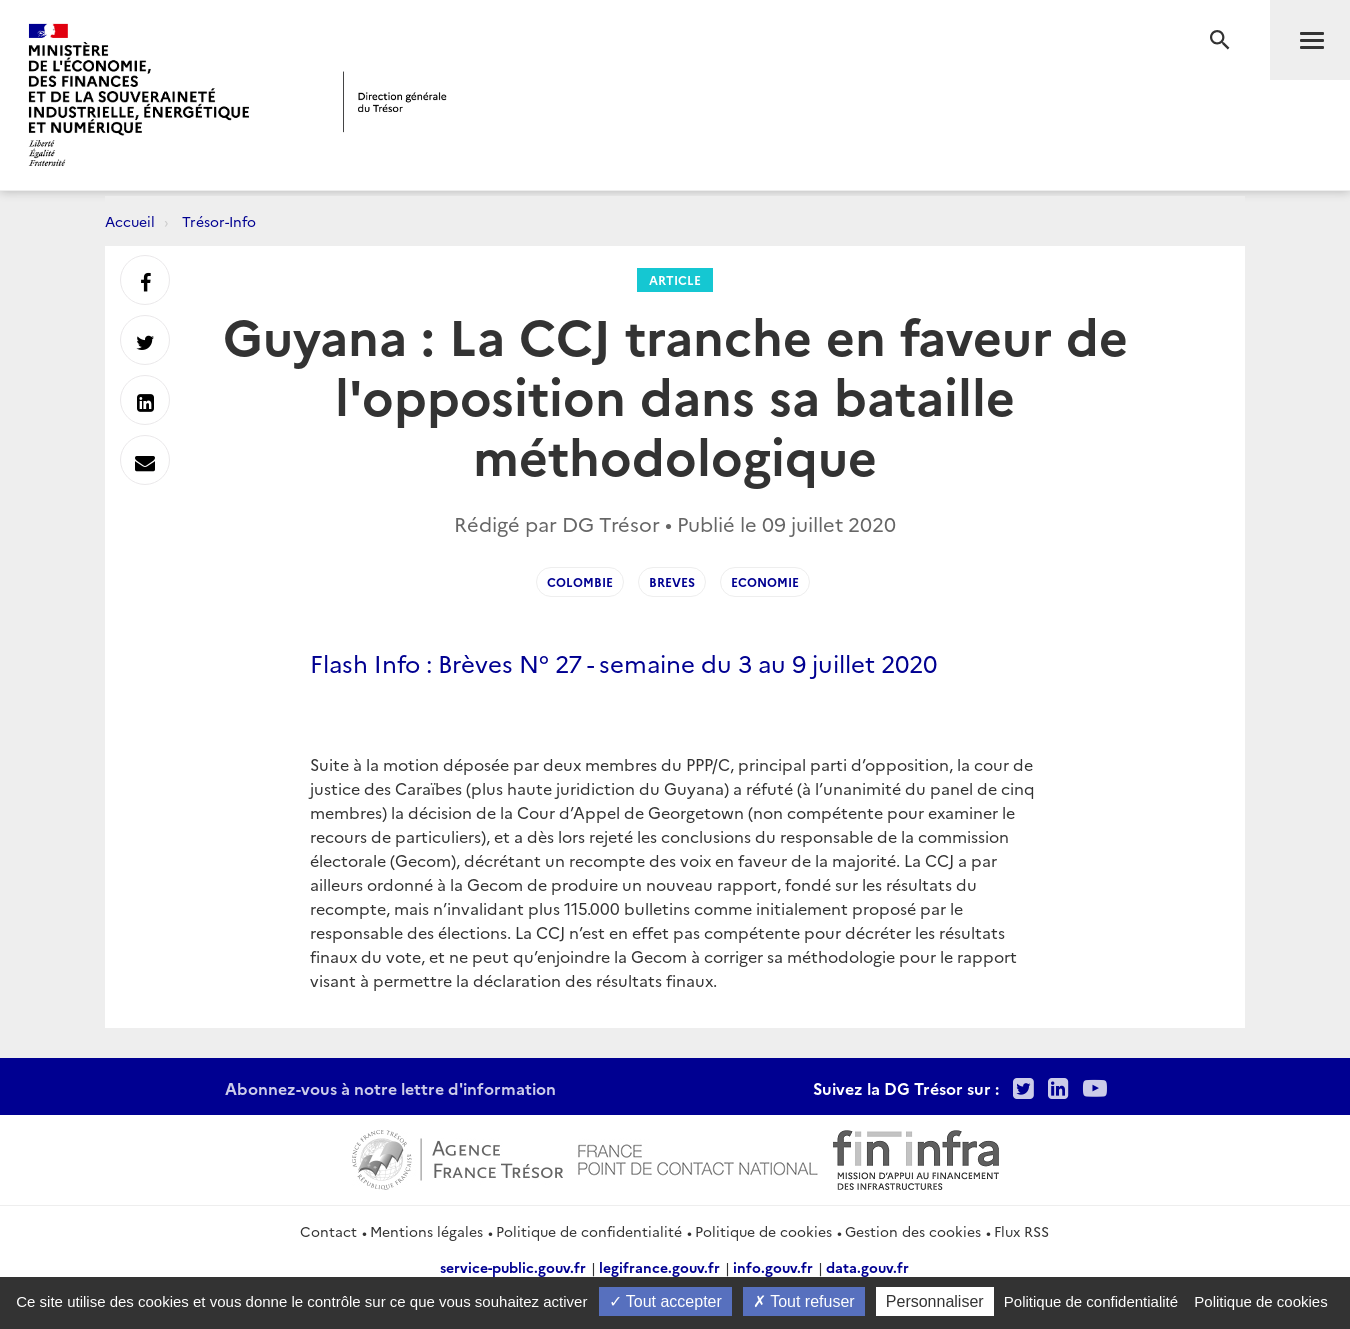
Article (675, 279)
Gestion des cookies (913, 1231)
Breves (672, 581)
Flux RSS (1021, 1231)
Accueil (130, 221)
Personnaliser (935, 1301)
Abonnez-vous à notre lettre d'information (390, 1088)
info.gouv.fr (773, 1267)
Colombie (580, 581)
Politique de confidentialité (589, 1231)
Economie (765, 581)
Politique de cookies (763, 1231)
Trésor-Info (219, 221)
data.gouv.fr (867, 1267)
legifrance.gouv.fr (659, 1267)
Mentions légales (426, 1231)
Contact (328, 1231)
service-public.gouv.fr (513, 1267)
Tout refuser (804, 1301)
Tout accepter (665, 1301)
